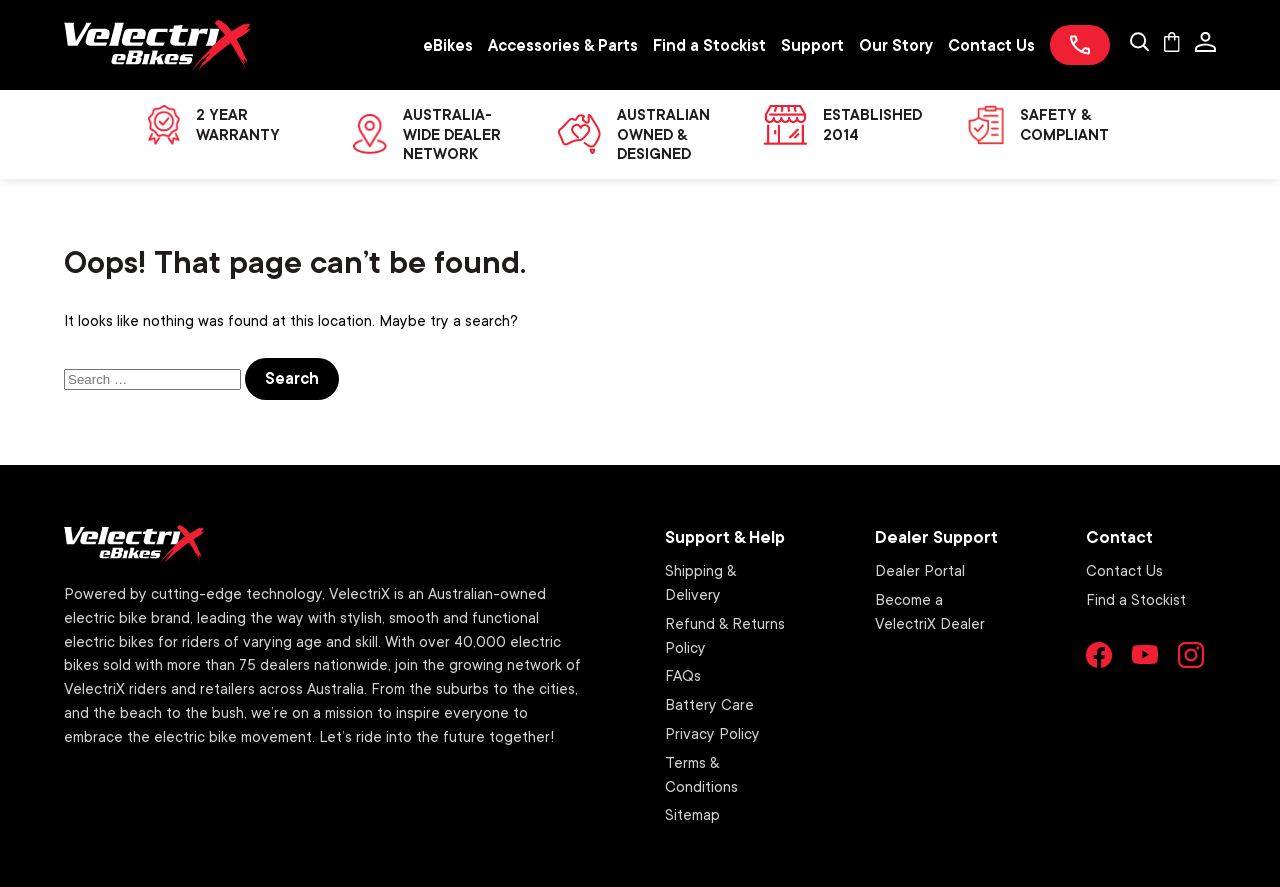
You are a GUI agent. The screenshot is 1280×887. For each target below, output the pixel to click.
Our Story (896, 45)
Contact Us (991, 45)
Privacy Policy (712, 733)
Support (812, 45)
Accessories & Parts (563, 45)
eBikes (448, 45)
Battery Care (709, 704)
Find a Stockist (709, 45)
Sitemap (692, 814)
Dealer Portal (920, 570)
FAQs (683, 675)
